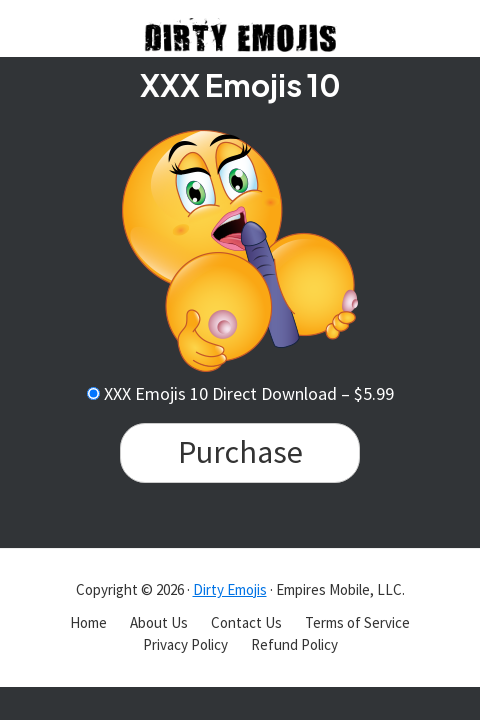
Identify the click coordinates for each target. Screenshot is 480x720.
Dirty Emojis (230, 589)
